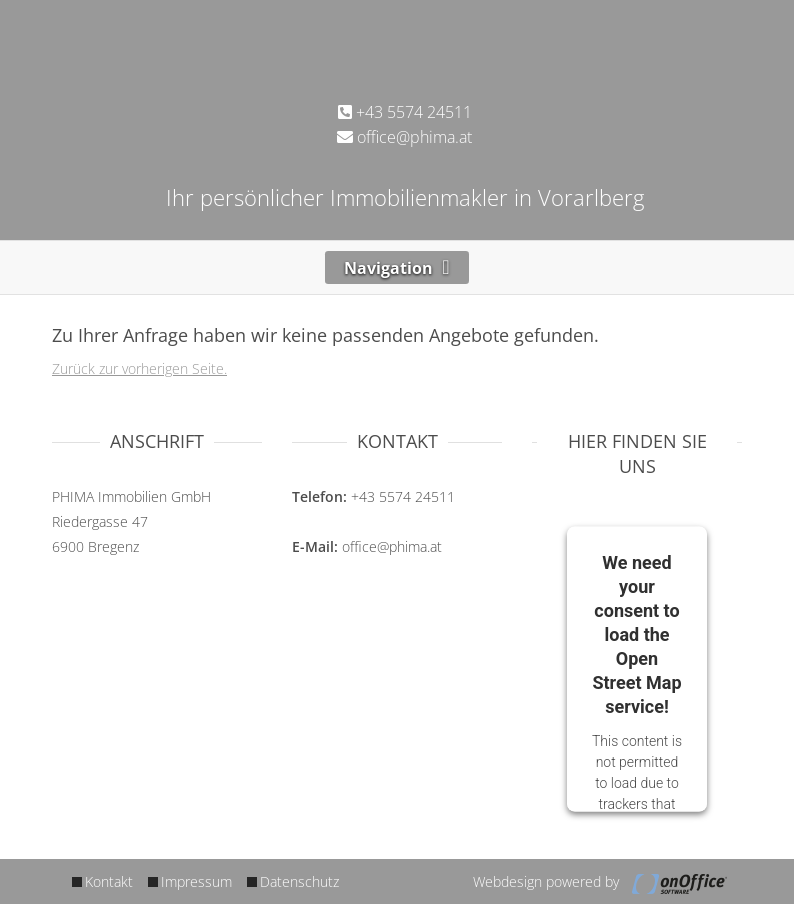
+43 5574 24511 (405, 112)
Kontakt (109, 881)
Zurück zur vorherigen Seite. (139, 368)
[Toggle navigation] (397, 267)
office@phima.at (404, 137)
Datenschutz (299, 881)
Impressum (196, 881)
